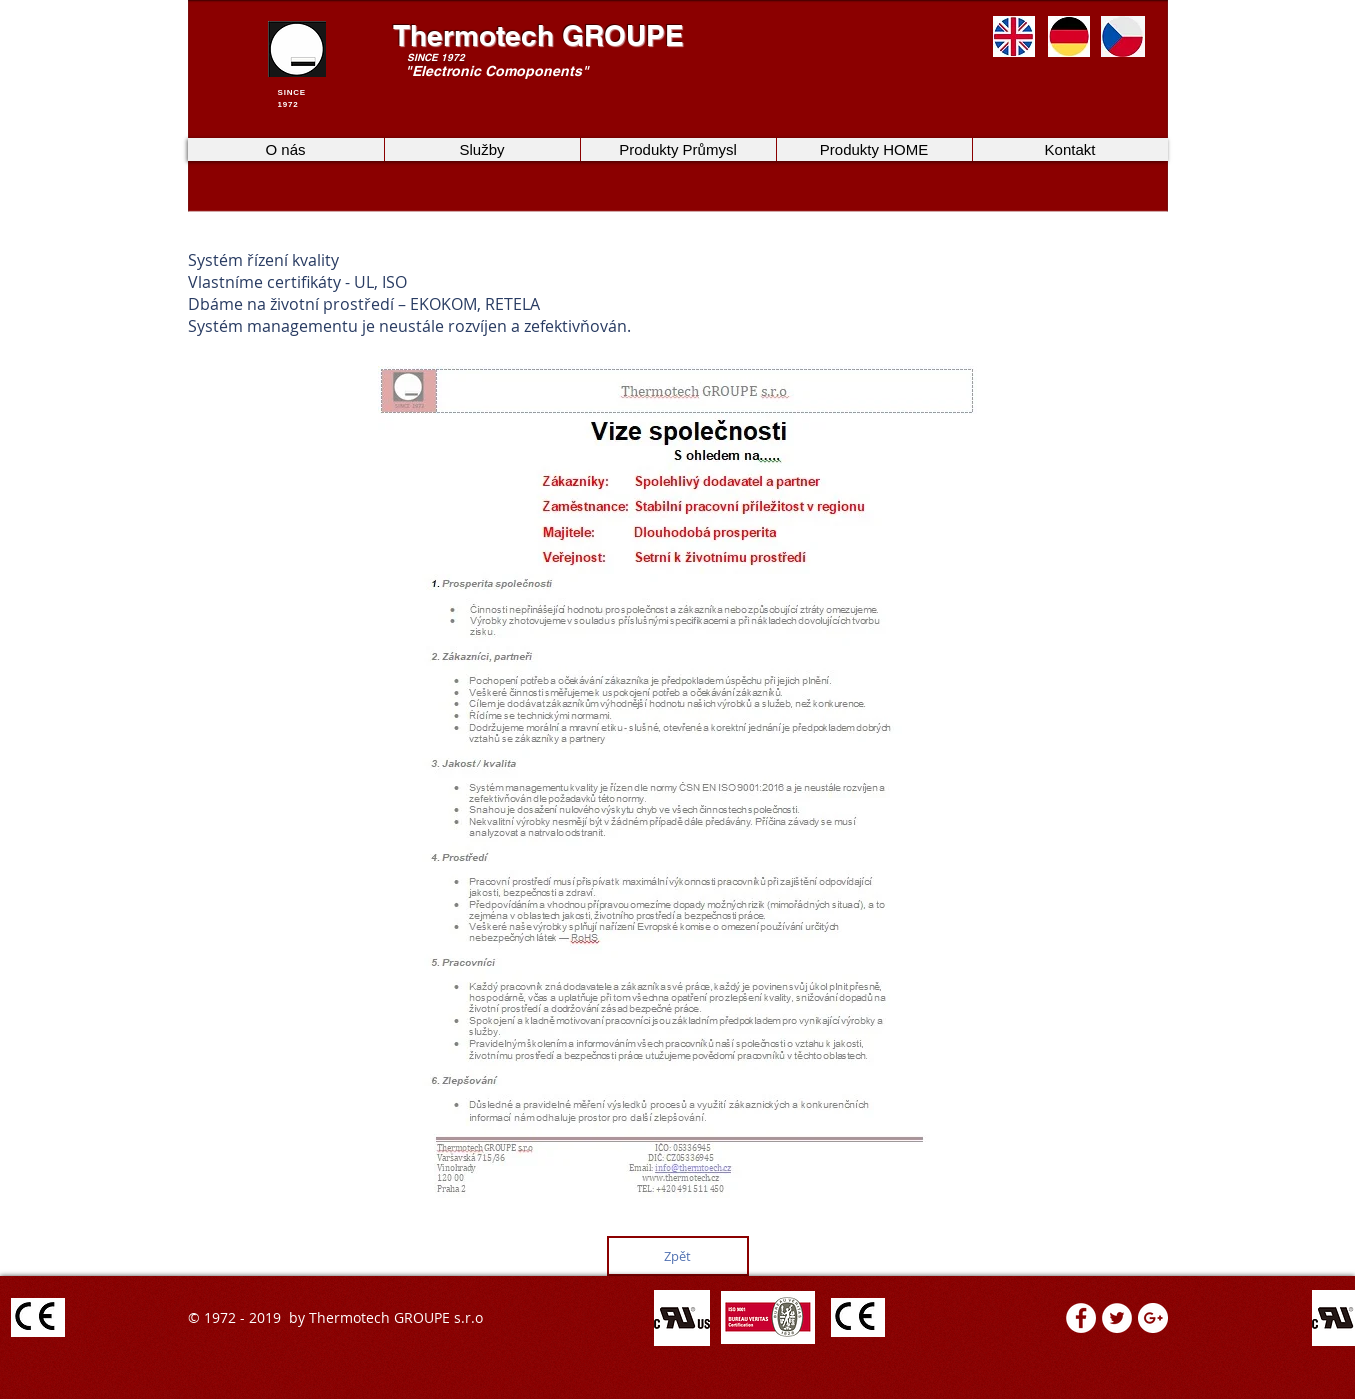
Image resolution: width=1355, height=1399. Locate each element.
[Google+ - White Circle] (1153, 1318)
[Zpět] (678, 1256)
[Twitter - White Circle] (1117, 1318)
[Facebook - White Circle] (1081, 1318)
